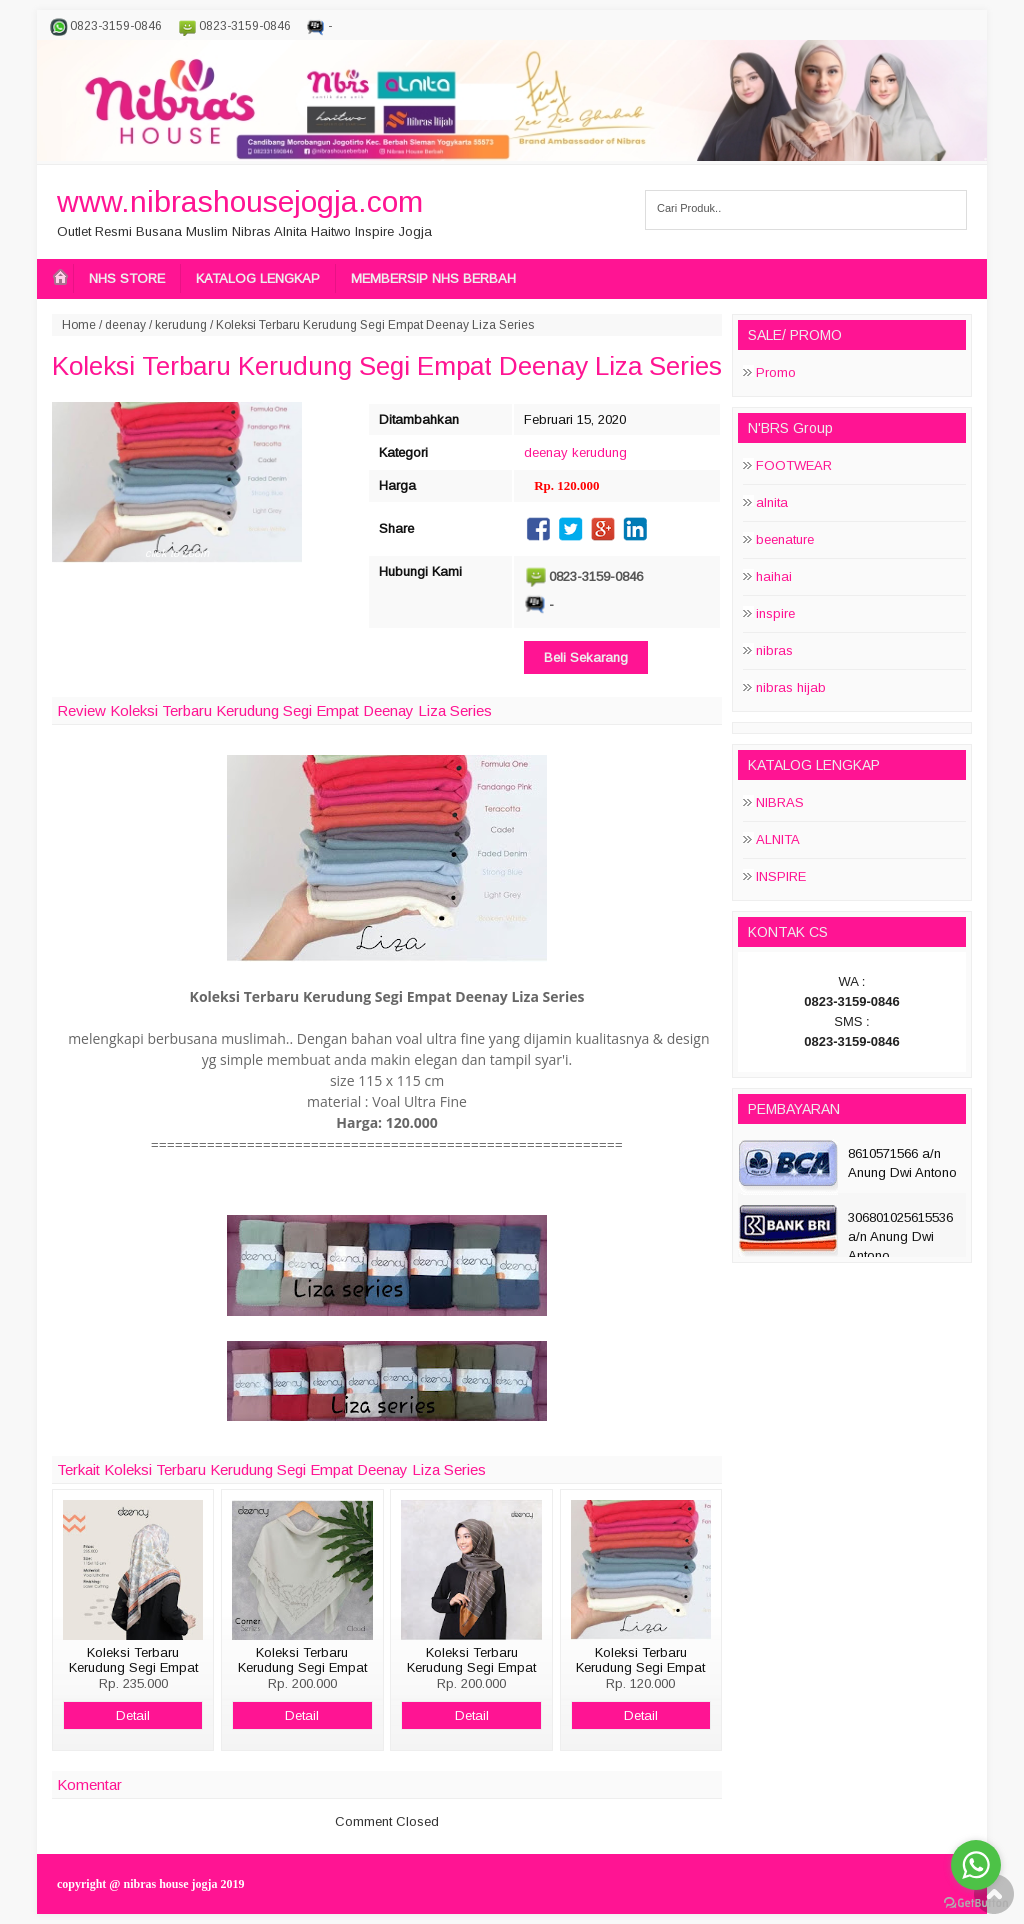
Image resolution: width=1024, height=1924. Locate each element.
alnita (772, 502)
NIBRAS (780, 802)
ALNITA (778, 839)
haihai (774, 576)
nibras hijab (791, 687)
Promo (776, 372)
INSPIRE (781, 876)
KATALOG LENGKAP (258, 278)
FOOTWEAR (794, 465)
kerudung (181, 325)
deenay (125, 325)
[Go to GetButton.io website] (976, 1903)
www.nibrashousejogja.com (240, 201)
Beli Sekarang (586, 657)
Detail (133, 1715)
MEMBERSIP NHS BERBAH (433, 278)
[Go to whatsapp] (976, 1865)
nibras (774, 650)
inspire (775, 613)
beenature (785, 539)
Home (79, 325)
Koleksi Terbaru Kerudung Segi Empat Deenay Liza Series (387, 366)
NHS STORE (127, 278)
